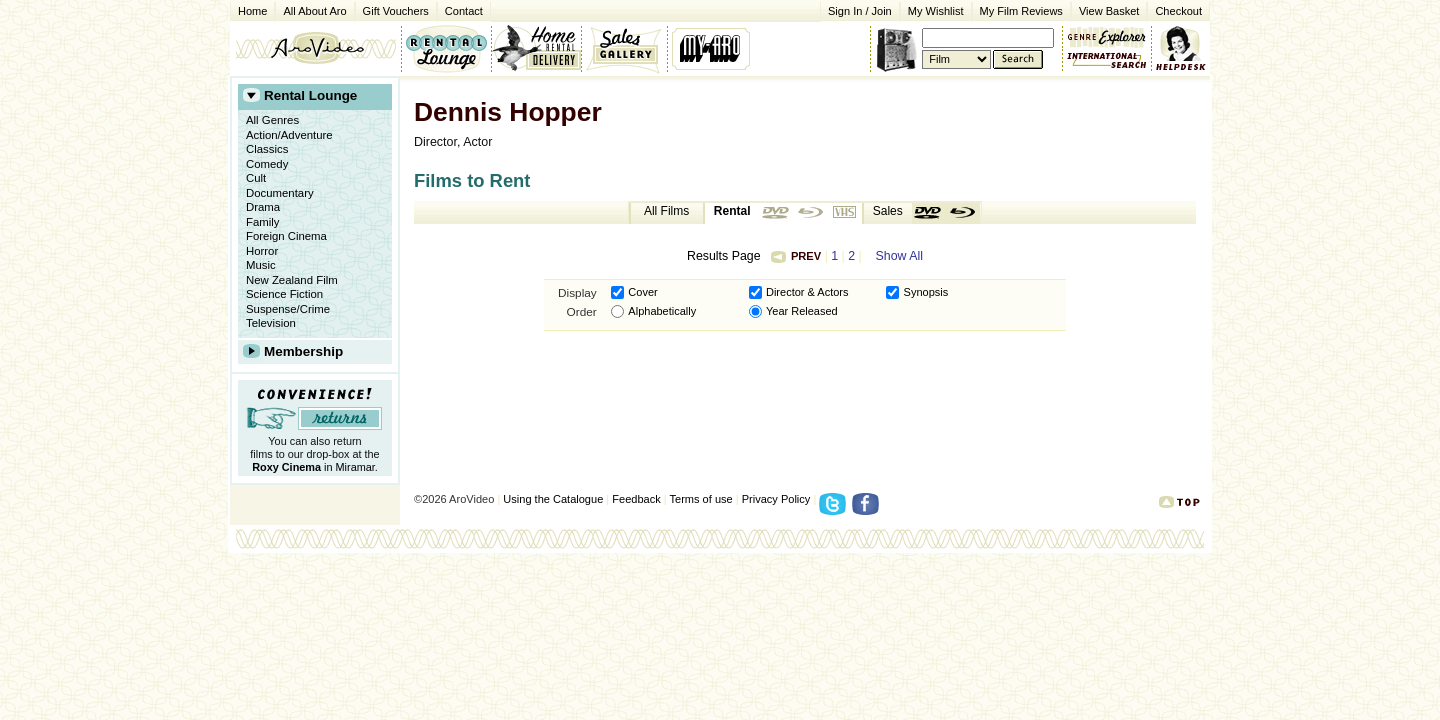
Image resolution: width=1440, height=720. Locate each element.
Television (271, 323)
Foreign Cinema (286, 236)
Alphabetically (662, 311)
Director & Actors (807, 292)
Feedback (636, 499)
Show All (899, 256)
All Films (666, 211)
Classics (267, 149)
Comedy (267, 164)
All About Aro (314, 11)
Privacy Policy (776, 499)
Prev (796, 256)
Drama (263, 207)
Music (261, 265)
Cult (256, 178)
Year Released (802, 311)
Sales (888, 211)
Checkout (1178, 11)
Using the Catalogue (553, 499)
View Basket (1105, 9)
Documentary (280, 193)
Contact (460, 9)
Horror (262, 251)
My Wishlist (936, 11)
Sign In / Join (860, 11)
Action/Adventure (289, 135)
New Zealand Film (292, 280)
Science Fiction (284, 294)
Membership (303, 351)
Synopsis (926, 292)
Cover (642, 292)
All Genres (272, 120)
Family (263, 222)
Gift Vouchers (396, 11)
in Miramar (313, 467)
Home (252, 11)
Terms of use (701, 499)
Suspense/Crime (288, 309)
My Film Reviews (1021, 11)
